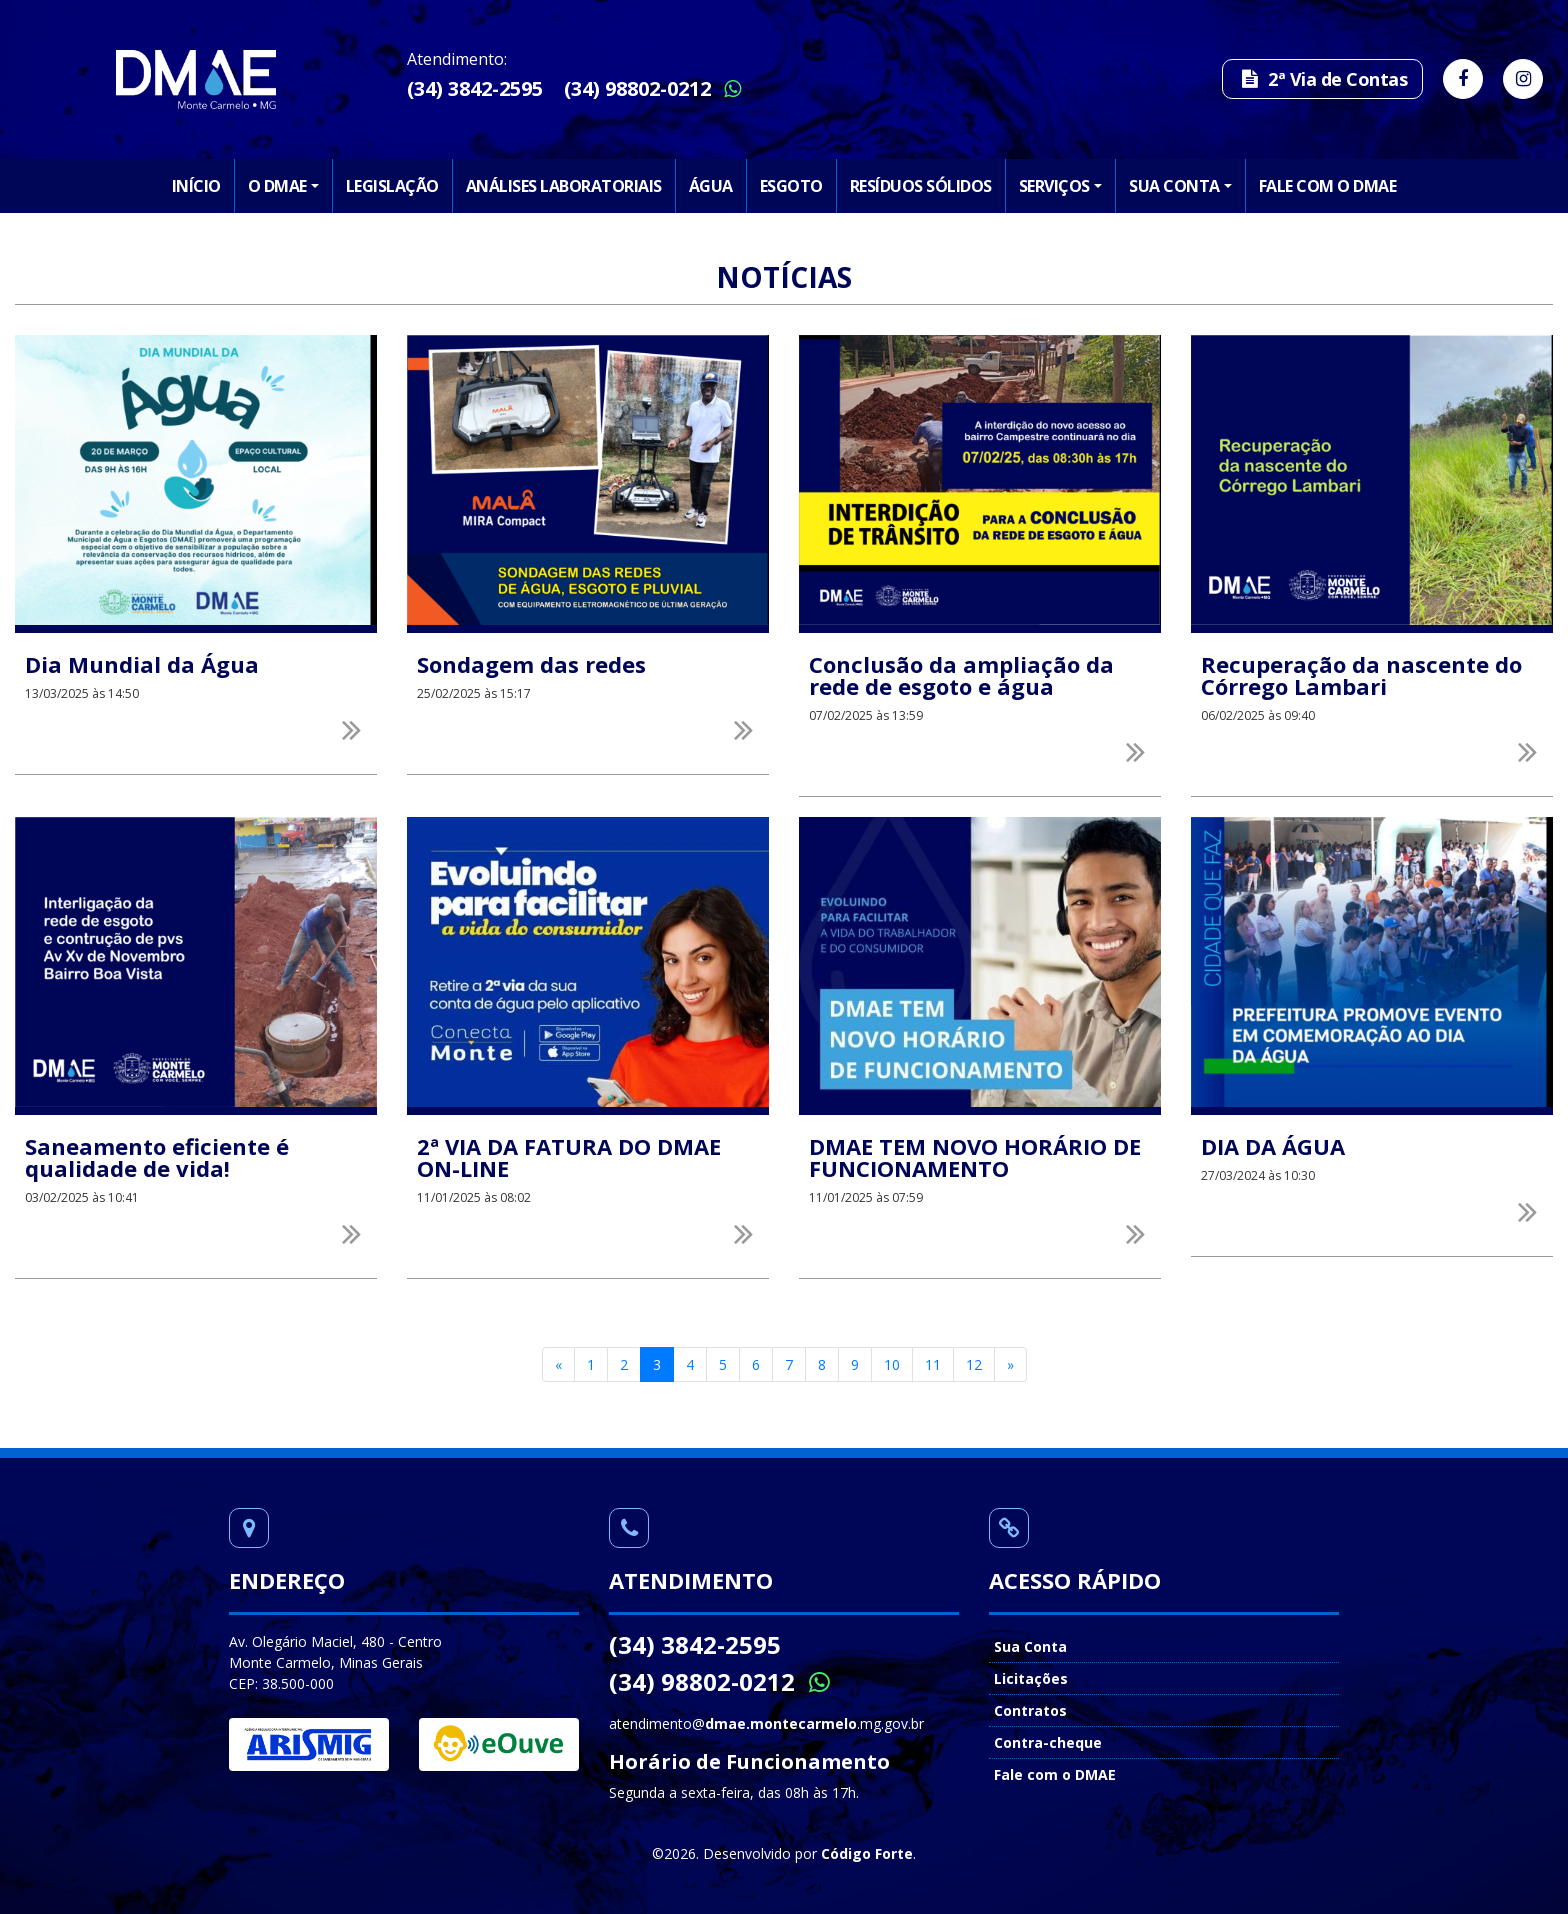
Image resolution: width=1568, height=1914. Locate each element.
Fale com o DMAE (1328, 186)
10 (892, 1364)
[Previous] (558, 1365)
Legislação (392, 186)
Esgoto (791, 186)
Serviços (1054, 186)
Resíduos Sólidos (921, 186)
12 (974, 1364)
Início (196, 186)
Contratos (1030, 1710)
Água (711, 186)
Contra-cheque (1048, 1742)
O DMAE (277, 186)
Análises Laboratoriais (564, 186)
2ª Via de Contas (1322, 79)
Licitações (1031, 1678)
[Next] (1010, 1365)
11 (933, 1364)
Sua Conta (1174, 186)
